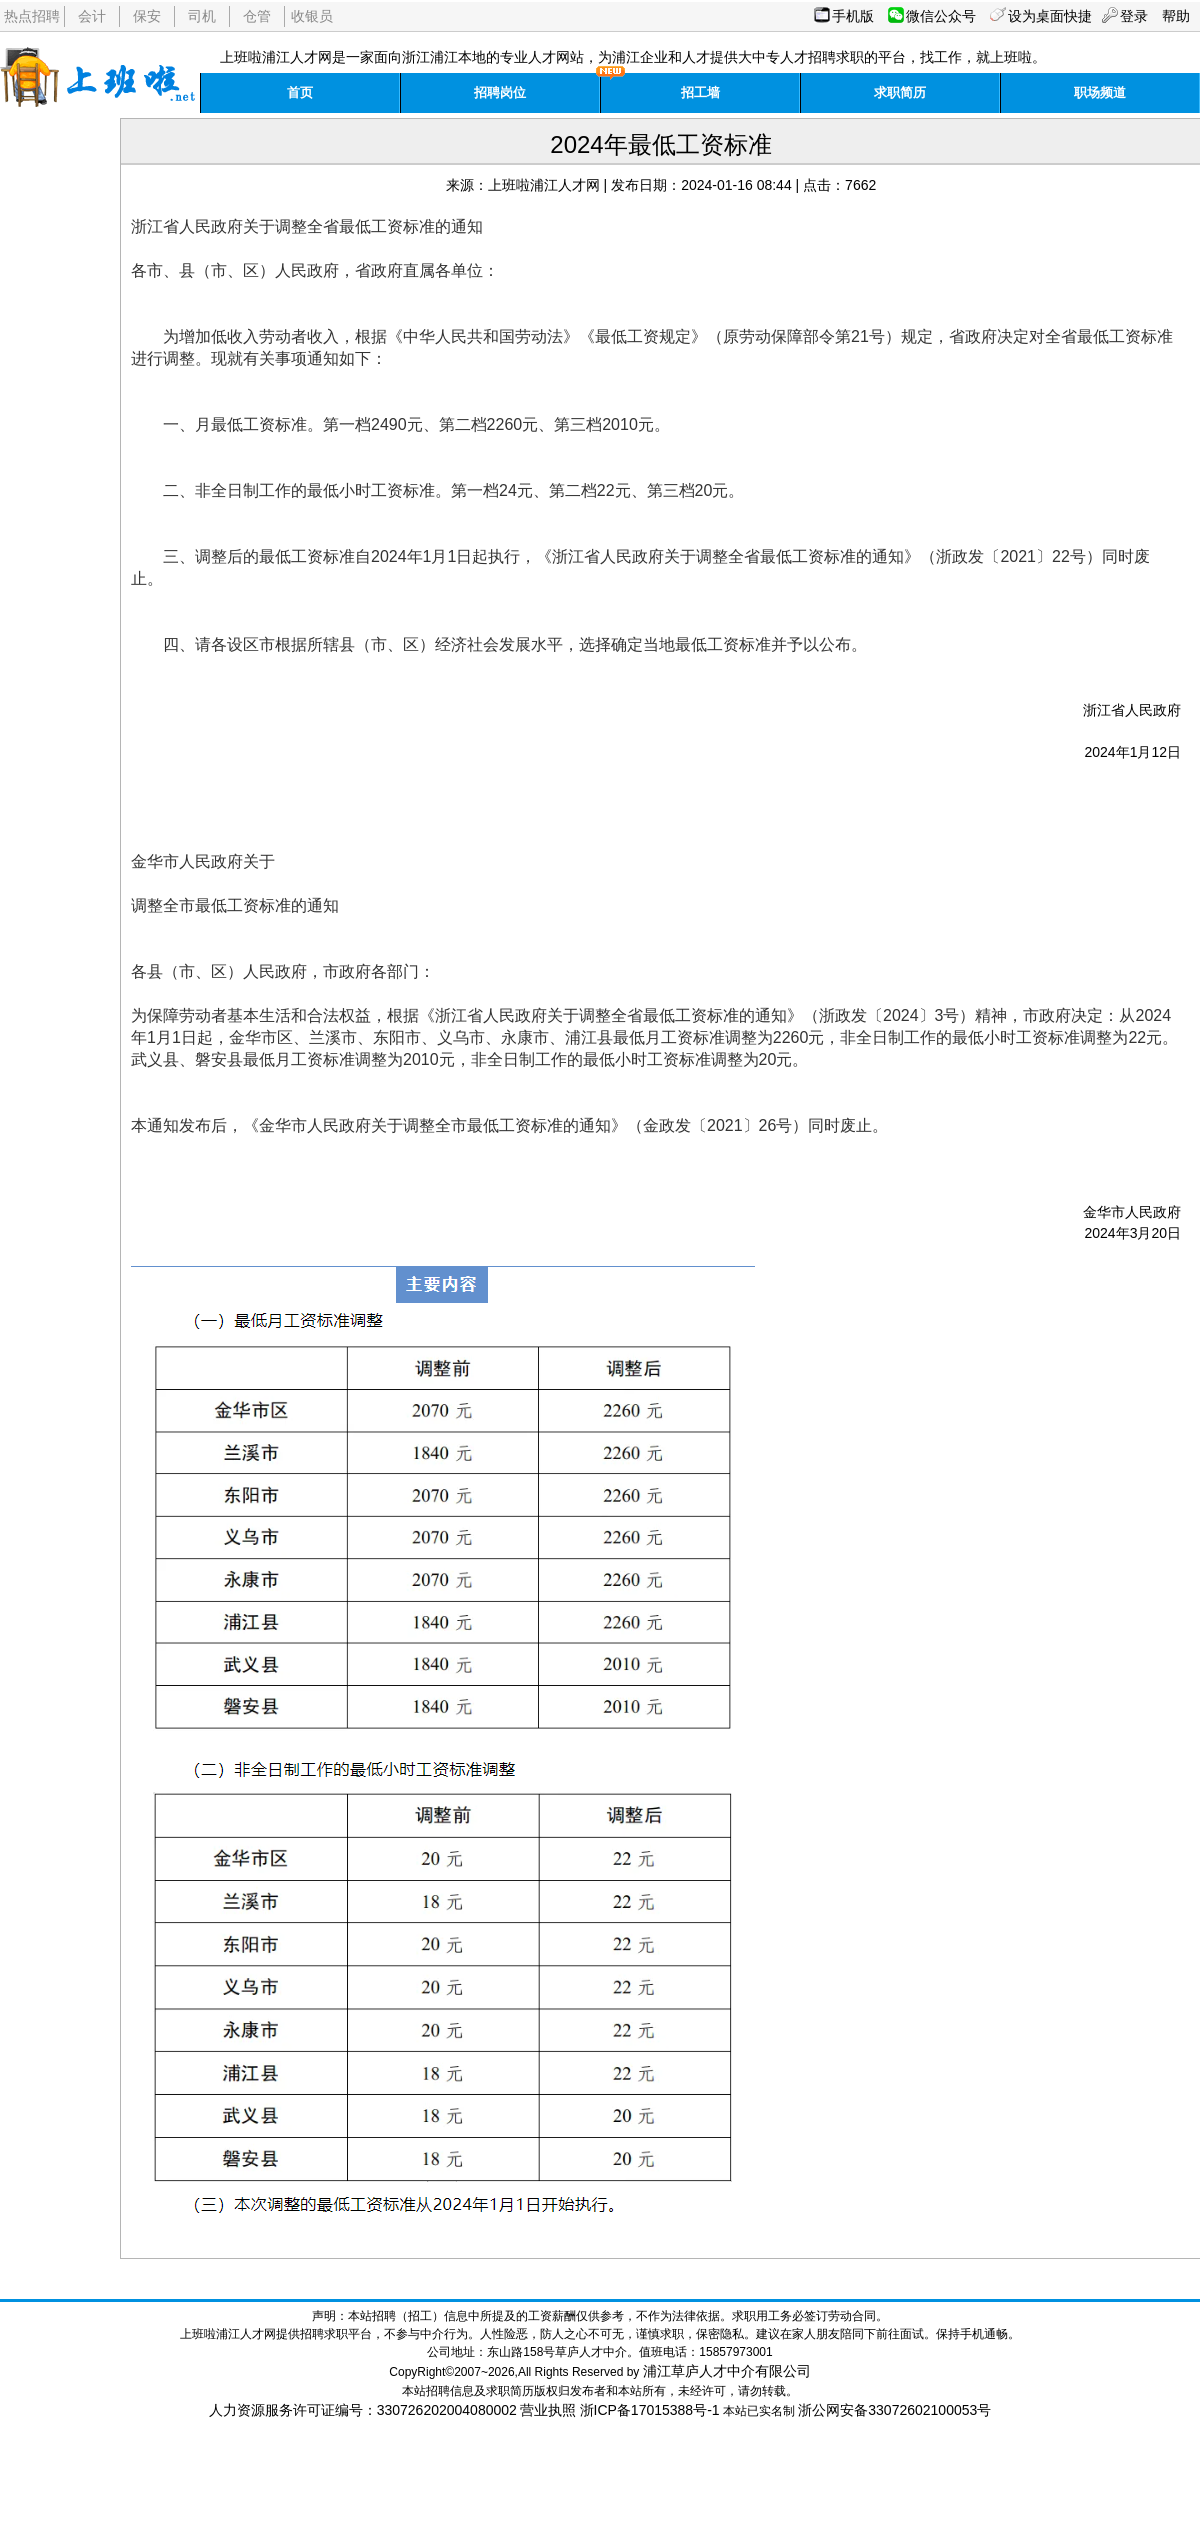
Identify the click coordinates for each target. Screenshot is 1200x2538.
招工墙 (700, 92)
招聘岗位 (500, 92)
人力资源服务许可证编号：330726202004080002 (363, 2410)
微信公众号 (941, 16)
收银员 (312, 16)
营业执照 (548, 2410)
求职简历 (900, 92)
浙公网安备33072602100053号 (894, 2410)
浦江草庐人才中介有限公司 (727, 2371)
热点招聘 (32, 16)
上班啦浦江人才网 (544, 185)
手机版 (853, 16)
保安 (147, 16)
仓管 (257, 16)
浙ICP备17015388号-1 (650, 2410)
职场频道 (1100, 92)
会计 (92, 16)
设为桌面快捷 (1050, 16)
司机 (202, 16)
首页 (300, 92)
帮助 (1176, 16)
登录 (1134, 16)
